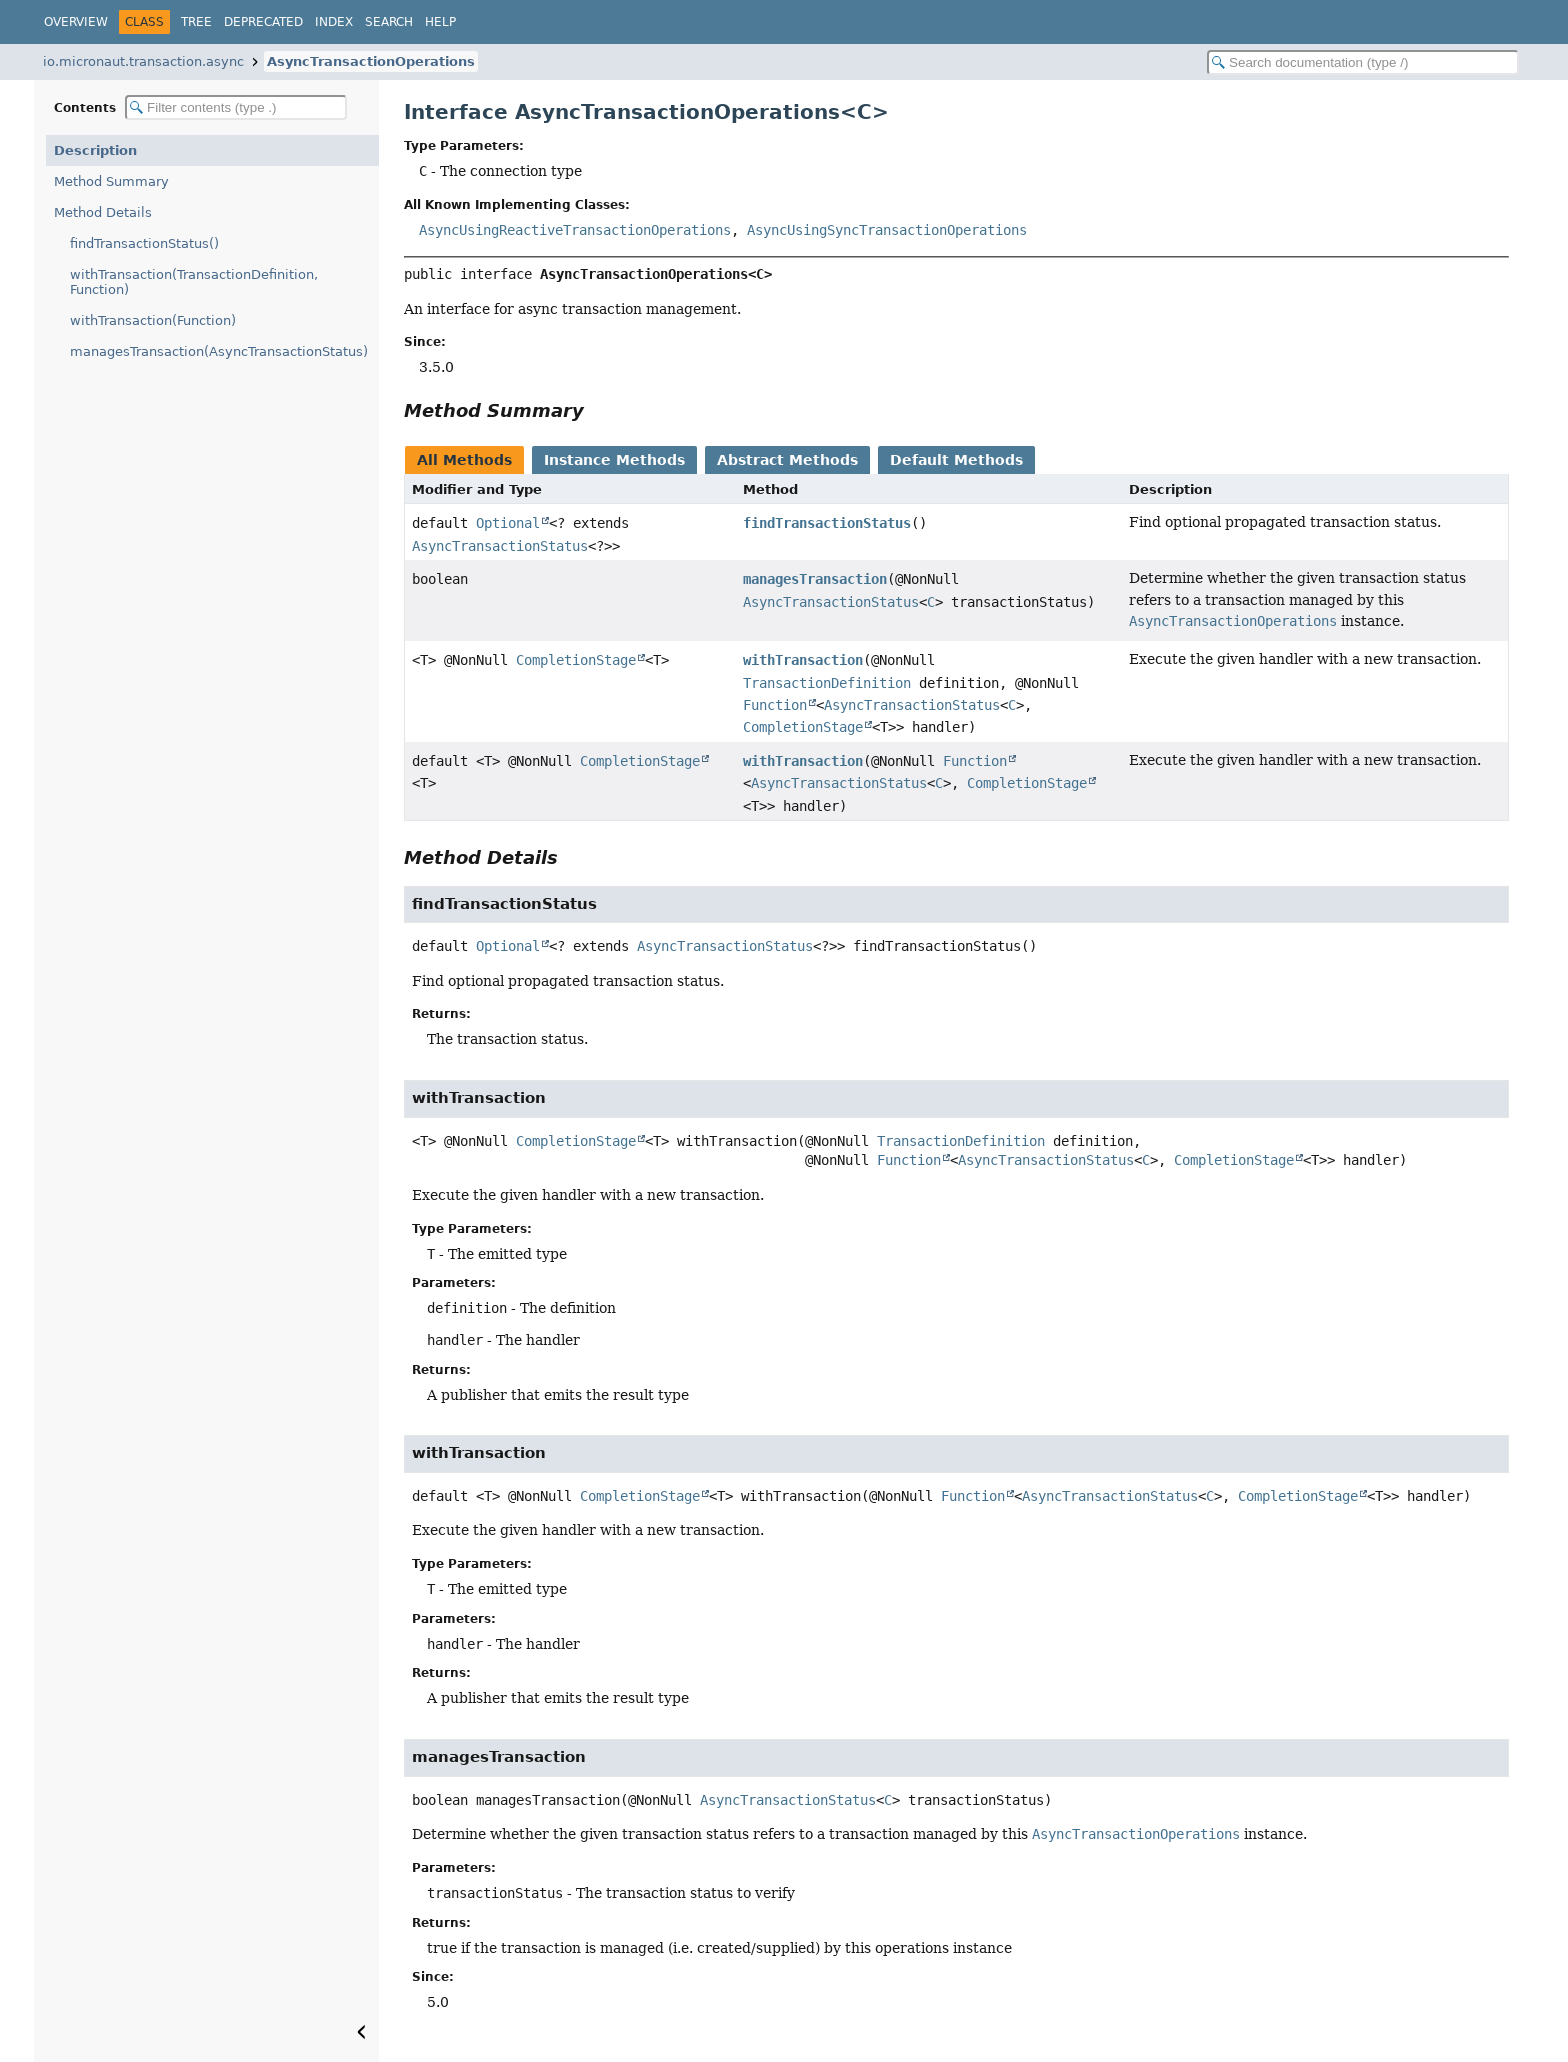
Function (775, 705)
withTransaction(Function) (153, 320)
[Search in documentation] (1363, 62)
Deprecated (263, 22)
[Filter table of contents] (236, 107)
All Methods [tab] (464, 460)
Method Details (103, 212)
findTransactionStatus (827, 523)
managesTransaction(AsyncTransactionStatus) (219, 351)
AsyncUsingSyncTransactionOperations (887, 230)
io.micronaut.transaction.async (143, 61)
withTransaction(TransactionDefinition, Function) (194, 282)
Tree (196, 22)
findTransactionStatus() (144, 243)
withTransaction (803, 660)
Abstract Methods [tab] (787, 460)
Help (440, 22)
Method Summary (111, 181)
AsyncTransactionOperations (371, 61)
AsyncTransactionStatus (500, 546)
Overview (76, 22)
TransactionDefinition (827, 683)
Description (95, 150)
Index (334, 22)
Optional (508, 523)
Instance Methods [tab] (614, 460)
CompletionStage (576, 660)
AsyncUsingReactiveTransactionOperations (575, 230)
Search (389, 22)
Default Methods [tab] (956, 460)
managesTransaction (815, 579)
